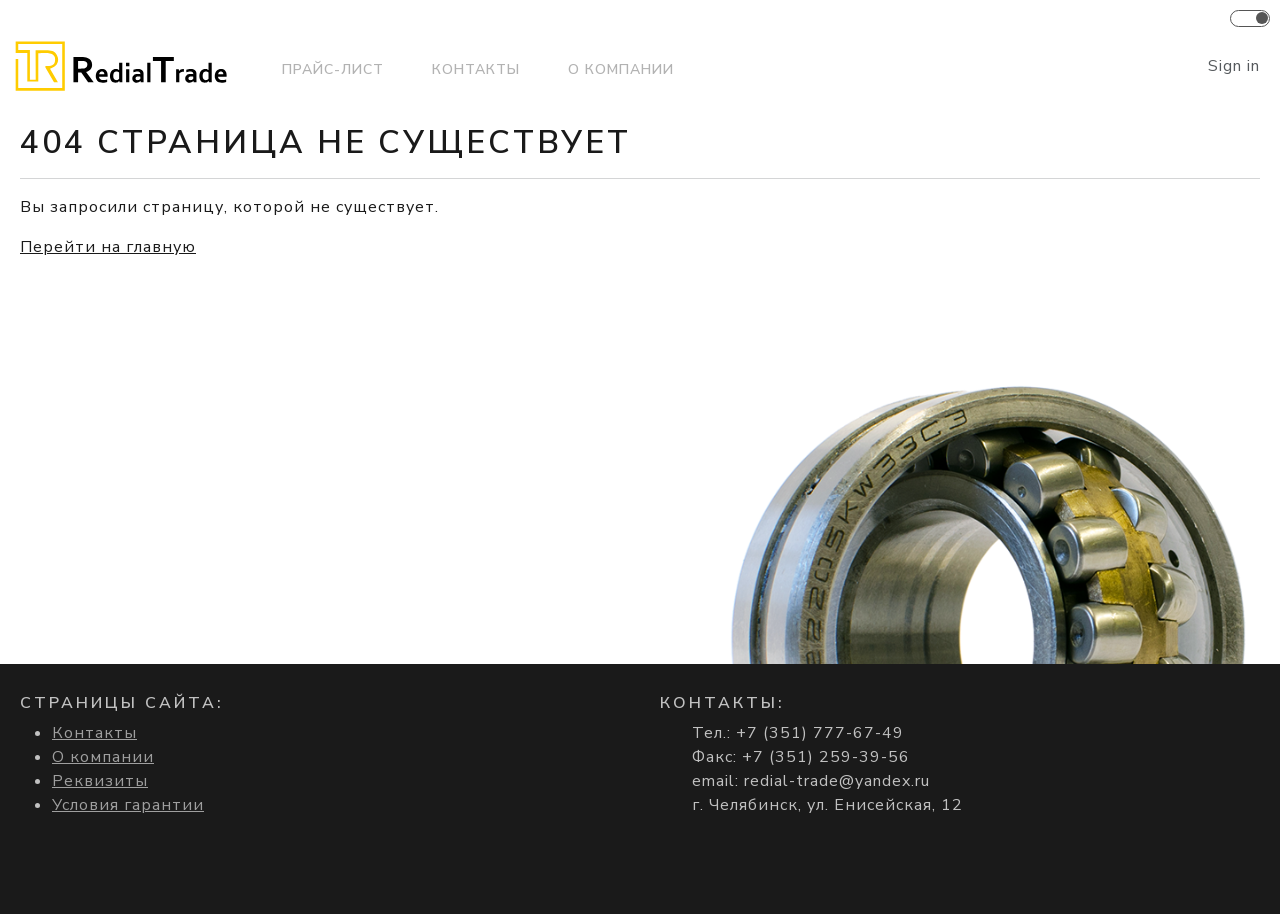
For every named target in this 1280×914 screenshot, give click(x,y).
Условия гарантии (128, 805)
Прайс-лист (333, 69)
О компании (621, 69)
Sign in (1234, 66)
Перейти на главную (108, 247)
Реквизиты (100, 781)
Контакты (476, 69)
